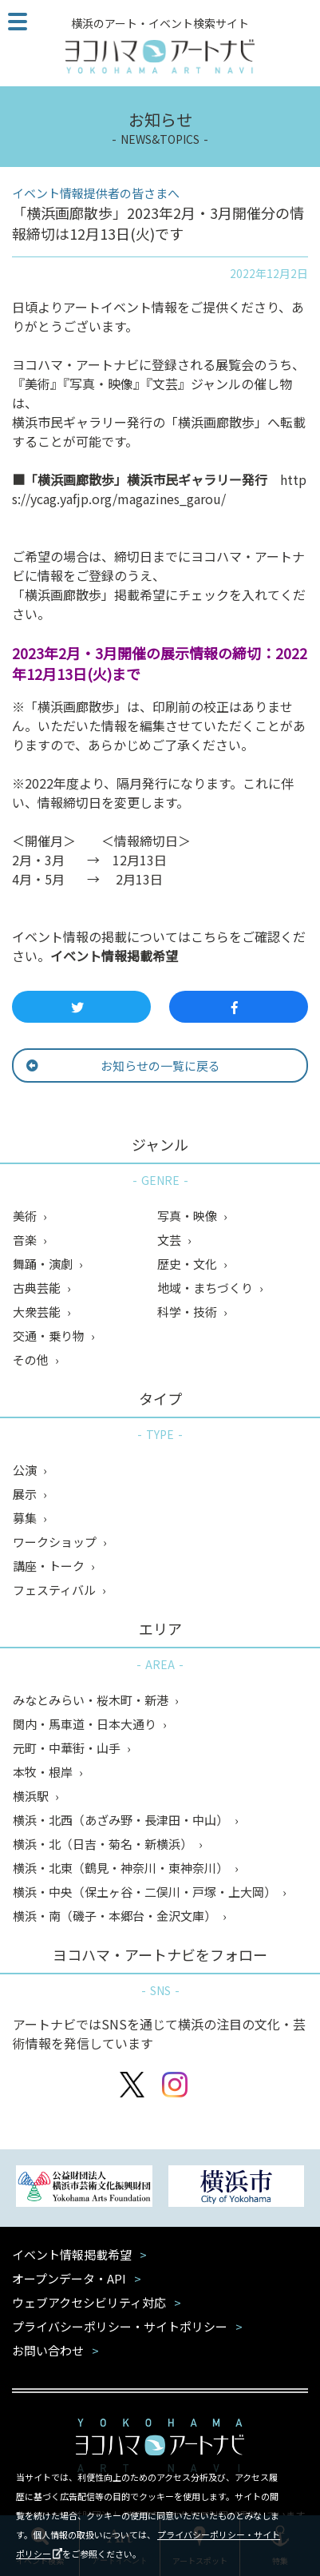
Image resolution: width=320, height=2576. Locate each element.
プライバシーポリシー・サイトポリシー (119, 2326)
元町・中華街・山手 (68, 1747)
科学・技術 (188, 1311)
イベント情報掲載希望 (114, 955)
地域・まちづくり (206, 1287)
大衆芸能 (38, 1311)
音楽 (26, 1239)
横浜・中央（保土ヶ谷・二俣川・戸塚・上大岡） (146, 1891)
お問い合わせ (48, 2350)
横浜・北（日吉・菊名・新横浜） (104, 1843)
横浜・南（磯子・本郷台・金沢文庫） (116, 1915)
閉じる (297, 2473)
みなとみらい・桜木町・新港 (92, 1699)
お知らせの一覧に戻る (123, 1065)
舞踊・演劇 (44, 1263)
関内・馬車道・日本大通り (86, 1723)
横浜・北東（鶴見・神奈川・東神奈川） (122, 1867)
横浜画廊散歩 (76, 479)
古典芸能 (38, 1287)
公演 (26, 1469)
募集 (26, 1517)
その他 (32, 1359)
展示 (26, 1493)
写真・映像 (188, 1215)
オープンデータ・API (69, 2278)
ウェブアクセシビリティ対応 (89, 2302)
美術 (26, 1215)
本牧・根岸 (44, 1771)
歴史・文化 (188, 1263)
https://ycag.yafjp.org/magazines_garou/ (159, 489)
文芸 (170, 1239)
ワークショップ (56, 1541)
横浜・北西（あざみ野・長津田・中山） (122, 1819)
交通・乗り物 (50, 1335)
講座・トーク (50, 1565)
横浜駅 (32, 1795)
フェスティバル (55, 1589)
